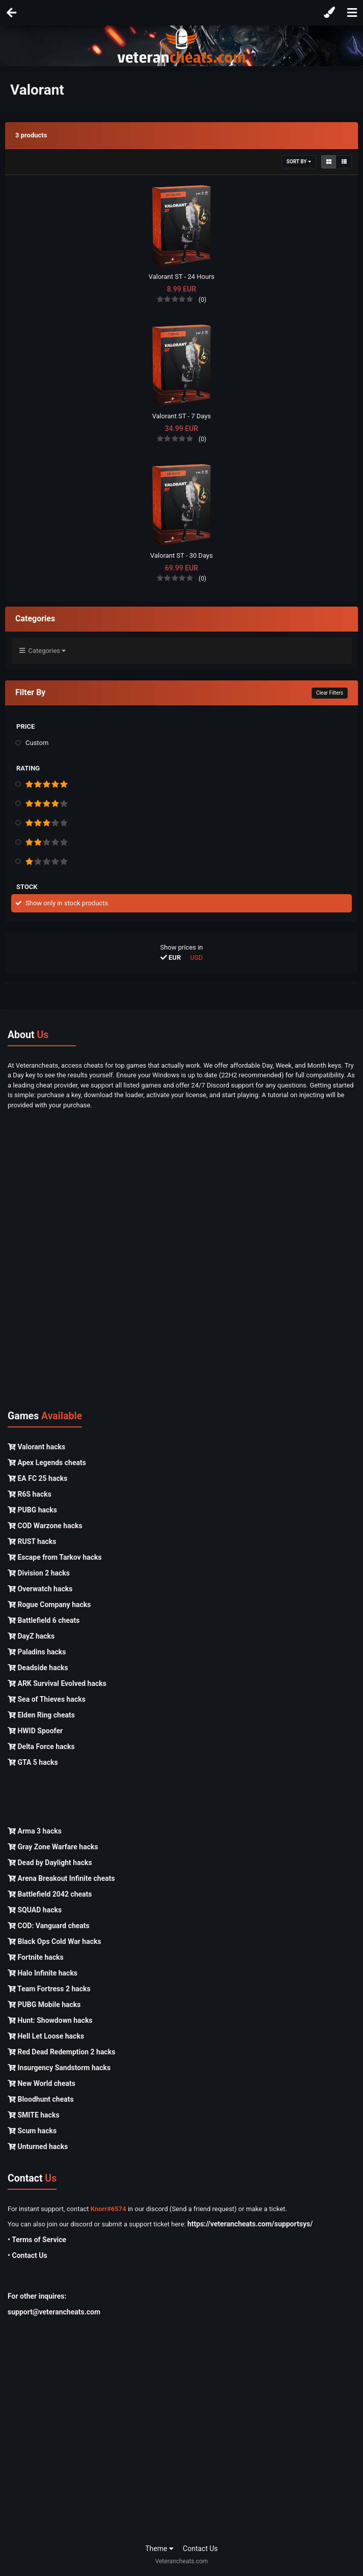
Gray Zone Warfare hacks (53, 1847)
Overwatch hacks (40, 1589)
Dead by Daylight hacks (50, 1862)
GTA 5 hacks (33, 1762)
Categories (42, 650)
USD (196, 957)
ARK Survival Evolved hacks (57, 1683)
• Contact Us (27, 2255)
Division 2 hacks (39, 1573)
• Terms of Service (37, 2240)
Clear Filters (329, 693)
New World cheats (41, 2083)
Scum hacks (32, 2131)
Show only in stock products (66, 903)
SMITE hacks (34, 2115)
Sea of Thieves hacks (47, 1699)
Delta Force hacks (41, 1746)
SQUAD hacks (35, 1910)
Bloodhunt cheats (41, 2099)
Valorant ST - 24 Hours (182, 276)
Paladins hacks (37, 1652)
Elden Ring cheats (41, 1715)
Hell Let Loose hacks (46, 2036)
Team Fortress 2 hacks (49, 1989)
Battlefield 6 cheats (43, 1620)
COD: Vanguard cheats (49, 1926)
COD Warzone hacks (45, 1526)
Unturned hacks (38, 2146)
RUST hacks (32, 1541)
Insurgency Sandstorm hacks (59, 2068)
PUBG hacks (32, 1510)
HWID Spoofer (35, 1731)
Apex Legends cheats (47, 1462)
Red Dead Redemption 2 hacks (61, 2052)
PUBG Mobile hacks (44, 2004)
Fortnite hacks (36, 1957)
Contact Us (200, 2548)
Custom (36, 743)
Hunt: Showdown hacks (50, 2020)
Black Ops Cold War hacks (54, 1941)
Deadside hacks (38, 1668)
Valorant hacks (36, 1447)
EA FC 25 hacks (37, 1478)
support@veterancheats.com (54, 2312)
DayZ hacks (31, 1636)
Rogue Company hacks (49, 1604)
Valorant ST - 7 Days (181, 416)
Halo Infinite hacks (42, 1973)
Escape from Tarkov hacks (55, 1557)
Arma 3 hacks (35, 1831)
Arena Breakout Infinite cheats (61, 1878)
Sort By (299, 161)
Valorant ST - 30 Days (181, 555)
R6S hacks (29, 1494)
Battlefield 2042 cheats (50, 1894)
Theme (159, 2548)
